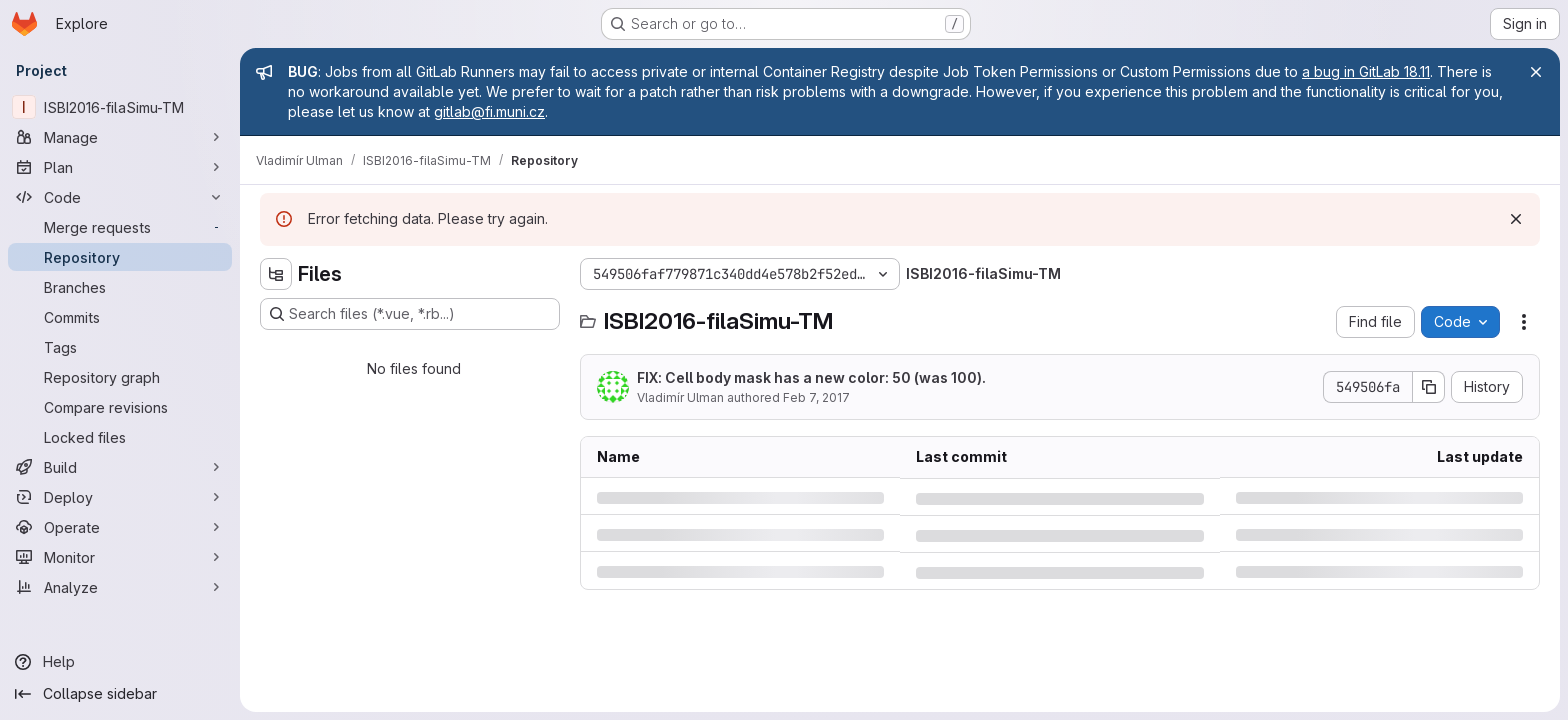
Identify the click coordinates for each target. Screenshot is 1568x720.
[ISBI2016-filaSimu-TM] (120, 107)
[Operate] (120, 527)
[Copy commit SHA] (1429, 387)
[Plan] (120, 167)
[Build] (120, 467)
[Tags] (120, 347)
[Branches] (120, 287)
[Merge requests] (120, 227)
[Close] (1536, 72)
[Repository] (120, 257)
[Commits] (120, 317)
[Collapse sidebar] (120, 694)
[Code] (120, 197)
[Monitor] (120, 557)
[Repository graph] (120, 377)
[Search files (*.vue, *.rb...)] (410, 314)
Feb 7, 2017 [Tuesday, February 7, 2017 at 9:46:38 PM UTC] (816, 397)
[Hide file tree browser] (276, 274)
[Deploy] (120, 497)
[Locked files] (120, 437)
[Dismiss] (1516, 219)
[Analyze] (120, 587)
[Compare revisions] (120, 407)
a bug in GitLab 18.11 (1366, 71)
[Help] (120, 662)
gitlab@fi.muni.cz (489, 111)
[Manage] (120, 137)
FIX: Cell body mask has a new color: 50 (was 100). (811, 377)
